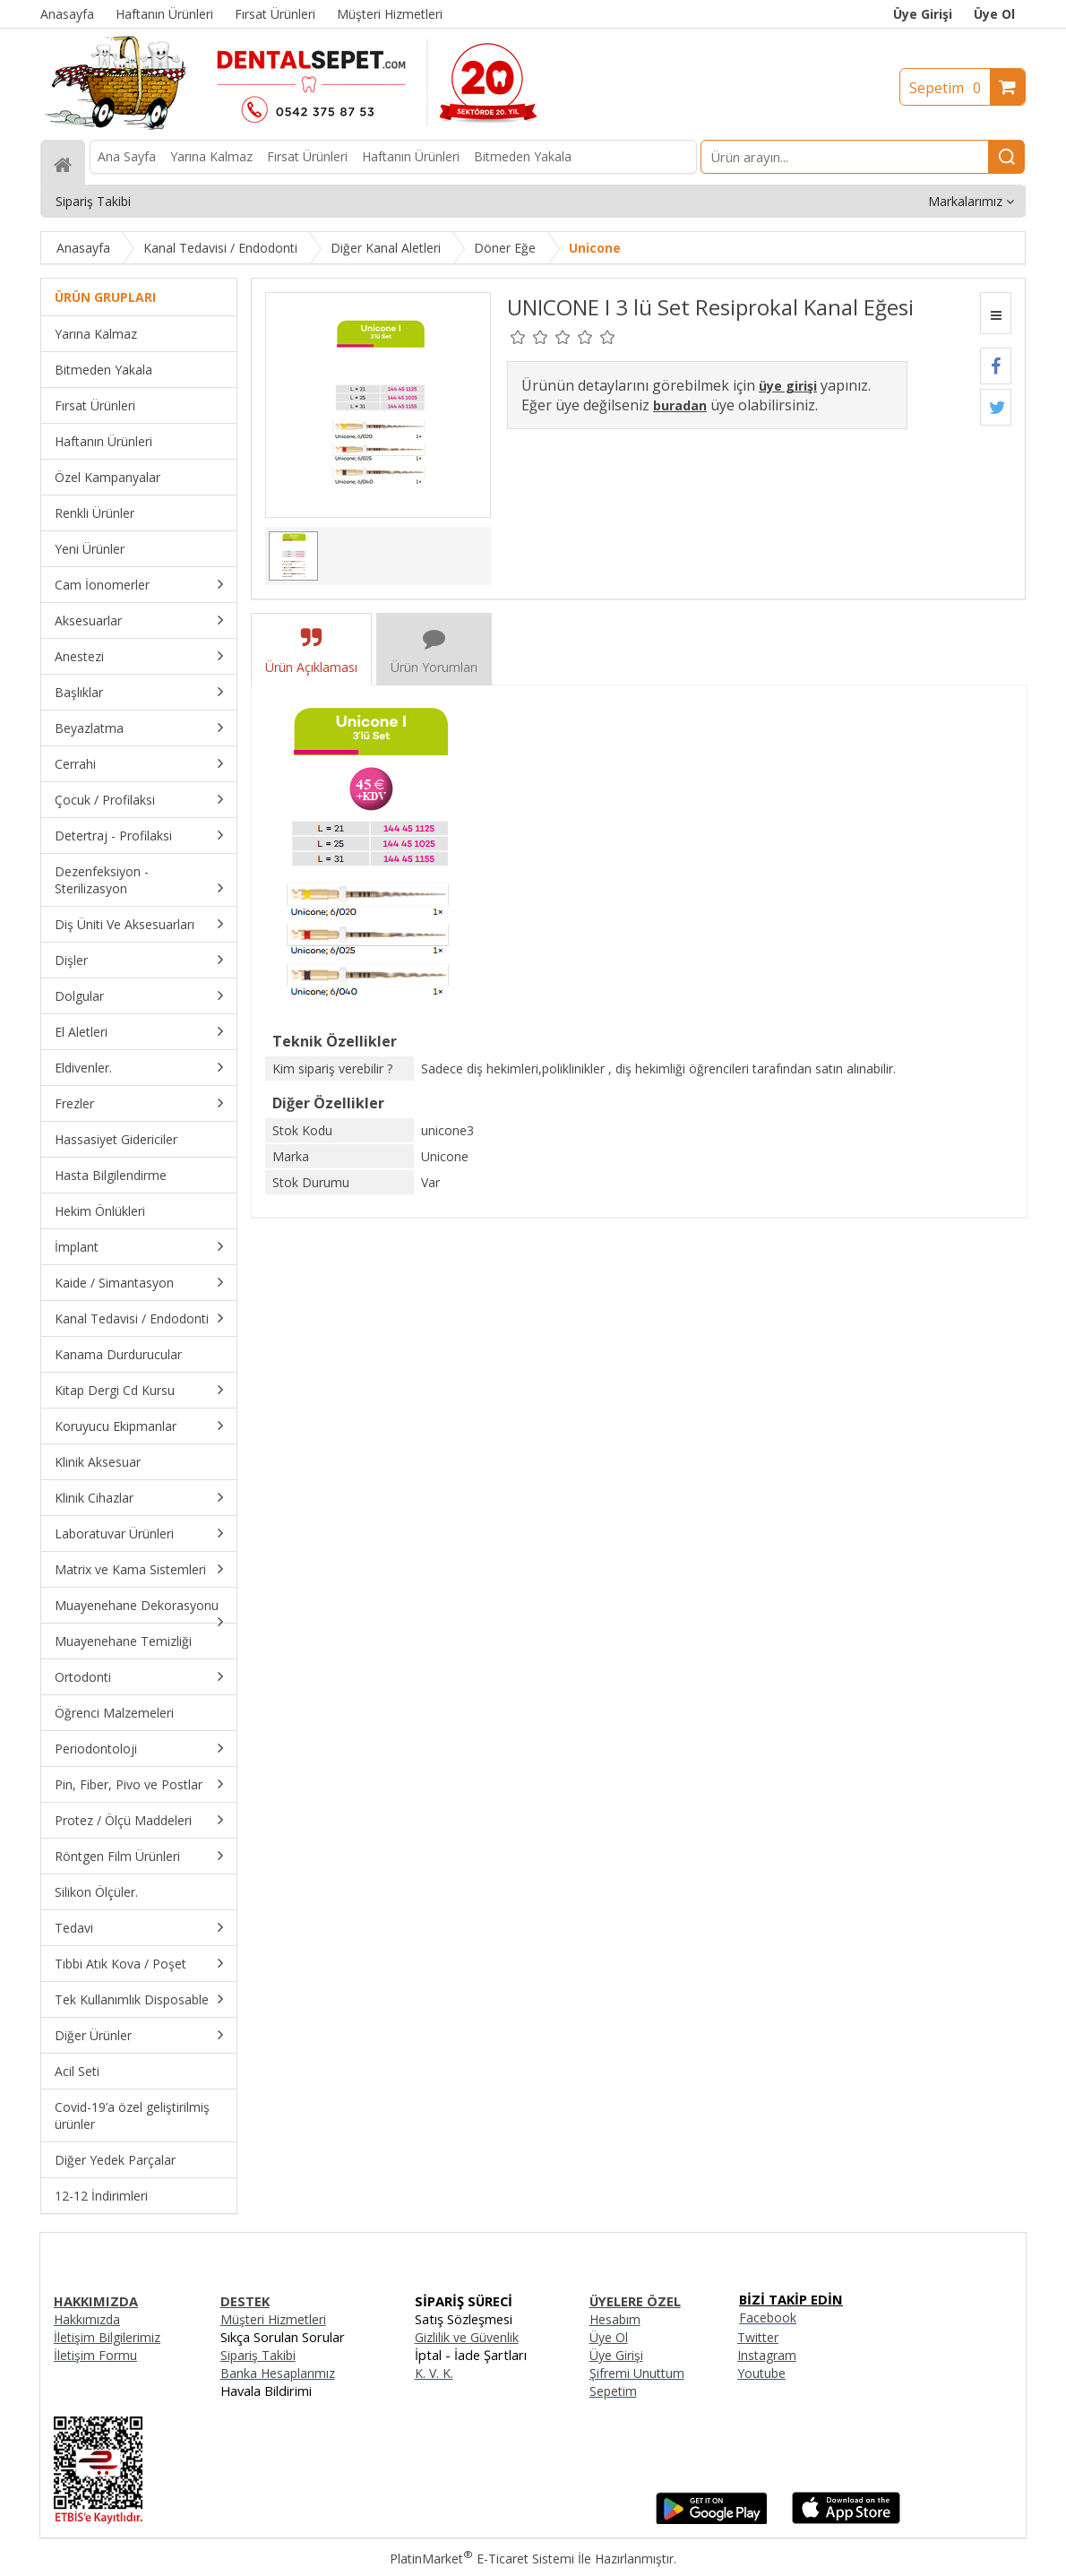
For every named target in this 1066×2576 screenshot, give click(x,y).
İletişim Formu (95, 2355)
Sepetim (949, 88)
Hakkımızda (87, 2319)
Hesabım (614, 2319)
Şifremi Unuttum (636, 2373)
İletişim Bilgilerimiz (107, 2337)
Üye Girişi (922, 13)
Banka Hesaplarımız (277, 2373)
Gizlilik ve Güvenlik (467, 2337)
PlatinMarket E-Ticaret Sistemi (482, 2558)
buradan (680, 405)
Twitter (757, 2337)
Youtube (761, 2373)
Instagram (766, 2355)
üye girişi (788, 385)
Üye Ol (994, 13)
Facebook (767, 2317)
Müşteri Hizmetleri (273, 2319)
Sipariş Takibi (258, 2355)
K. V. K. (434, 2373)
